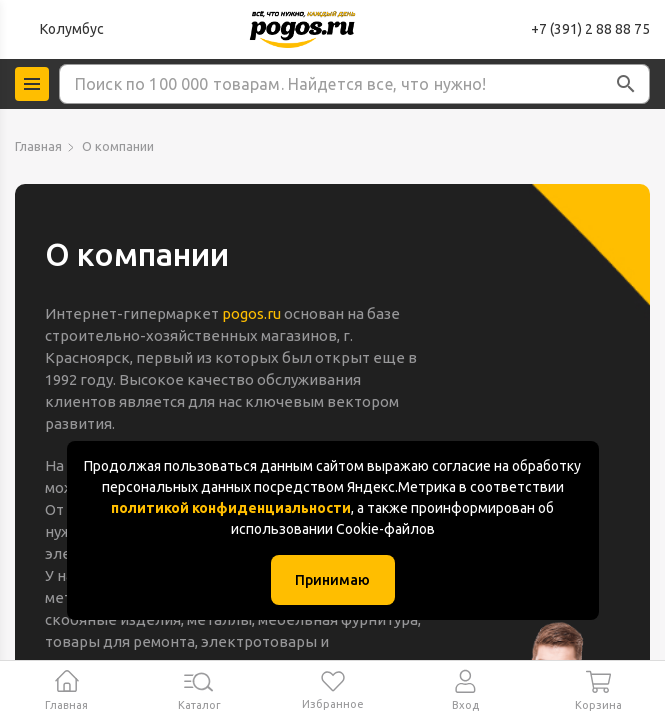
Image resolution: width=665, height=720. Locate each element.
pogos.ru (251, 313)
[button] (626, 84)
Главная (38, 146)
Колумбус (72, 29)
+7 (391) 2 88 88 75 (590, 29)
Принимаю (332, 580)
